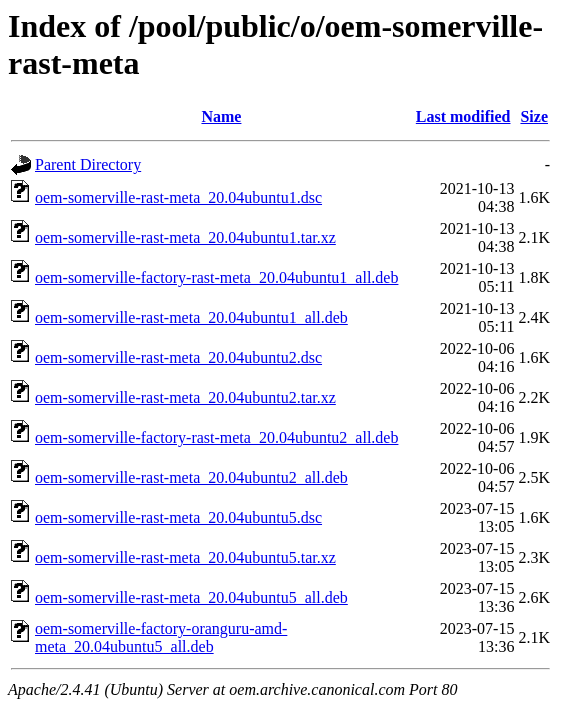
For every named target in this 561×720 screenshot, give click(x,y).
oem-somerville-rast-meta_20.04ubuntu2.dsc (178, 357)
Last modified (463, 116)
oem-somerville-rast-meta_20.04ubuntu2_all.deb (191, 477)
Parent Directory (88, 164)
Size (534, 116)
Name (221, 116)
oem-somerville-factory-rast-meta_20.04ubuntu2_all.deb (216, 437)
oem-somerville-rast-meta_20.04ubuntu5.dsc (178, 517)
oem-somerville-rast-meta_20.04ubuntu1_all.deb (191, 317)
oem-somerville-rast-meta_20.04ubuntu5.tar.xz (185, 557)
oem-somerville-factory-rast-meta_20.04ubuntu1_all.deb (216, 277)
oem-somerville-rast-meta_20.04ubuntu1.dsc (178, 197)
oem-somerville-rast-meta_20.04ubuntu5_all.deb (191, 597)
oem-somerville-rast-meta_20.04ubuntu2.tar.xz (185, 397)
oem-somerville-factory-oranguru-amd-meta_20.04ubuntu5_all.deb (161, 637)
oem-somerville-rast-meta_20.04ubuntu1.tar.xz (185, 237)
